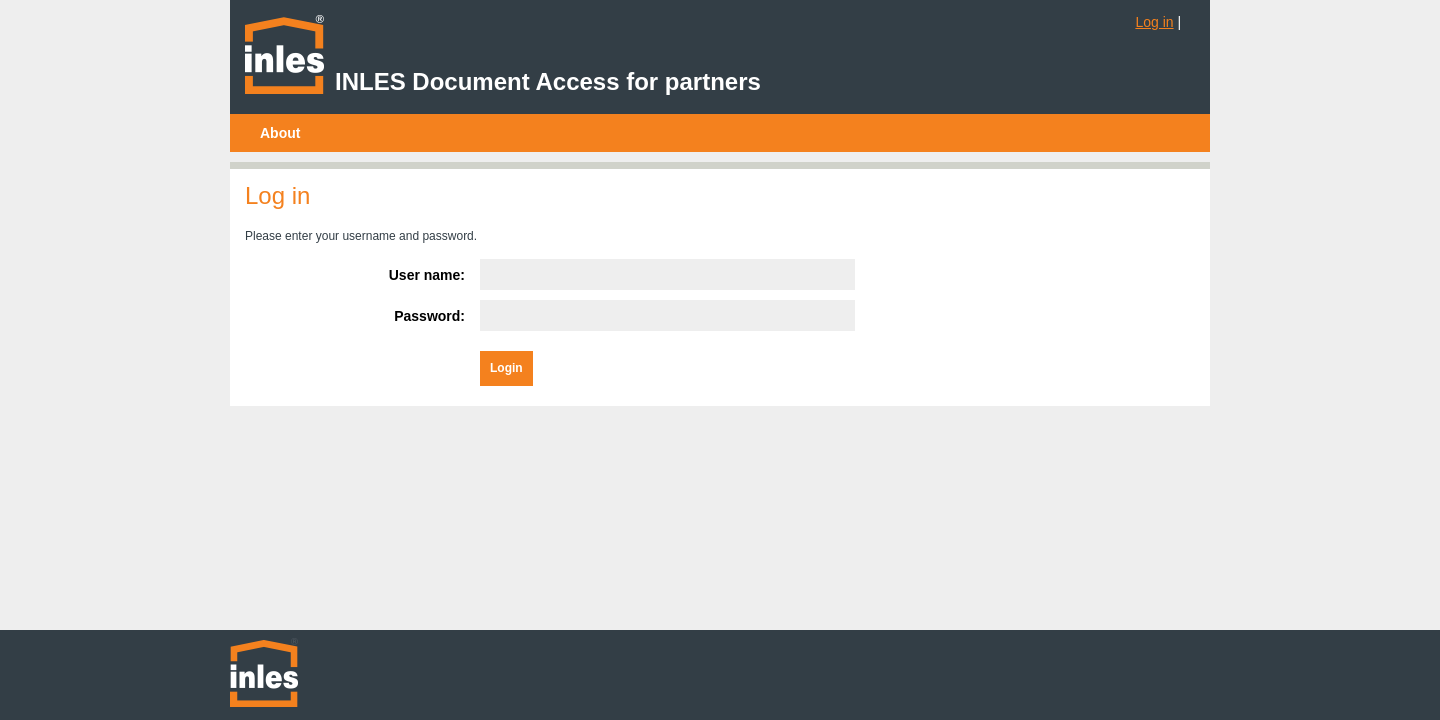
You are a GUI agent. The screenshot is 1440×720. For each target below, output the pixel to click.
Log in (1154, 22)
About (280, 133)
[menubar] (280, 133)
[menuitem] (280, 133)
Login (506, 368)
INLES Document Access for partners (548, 81)
